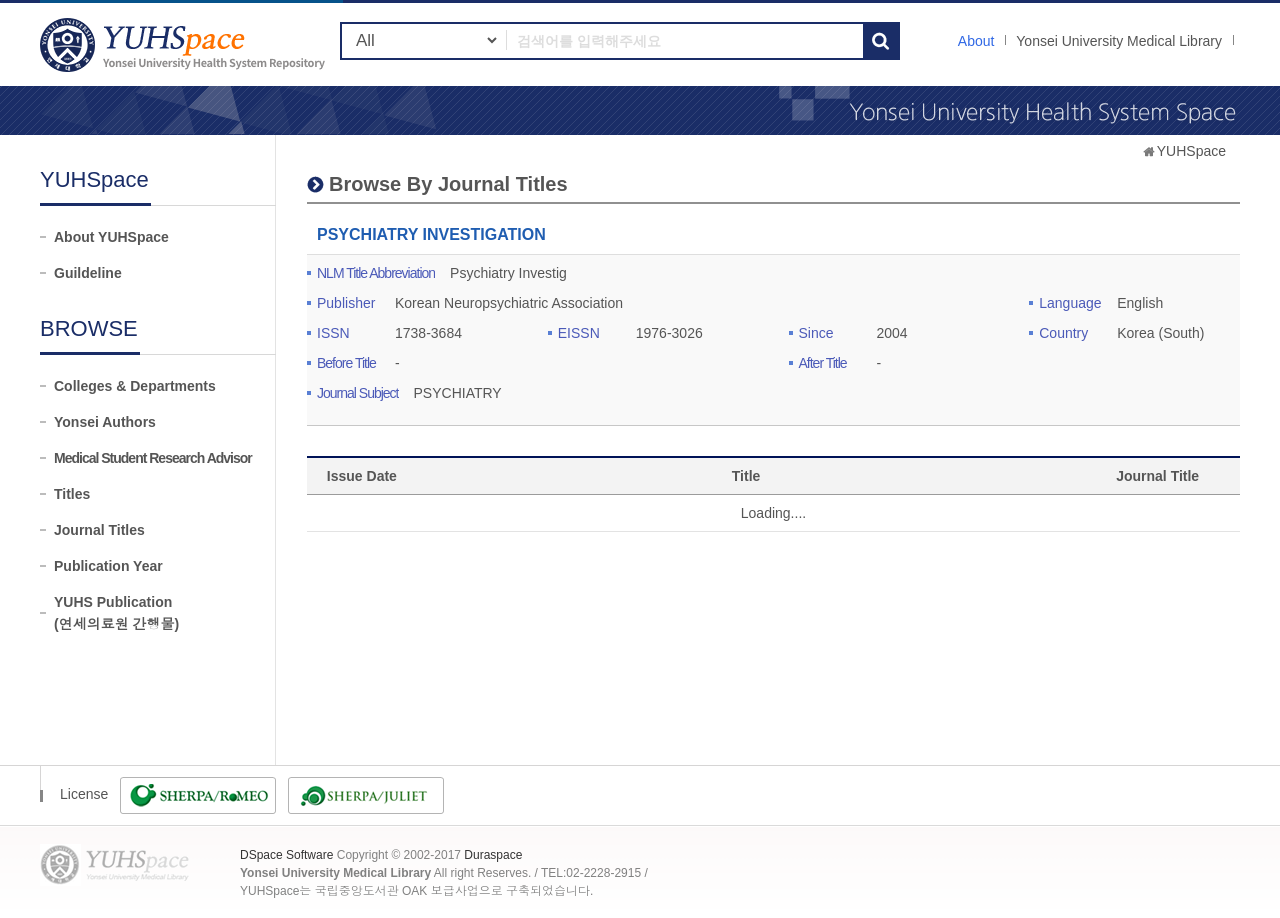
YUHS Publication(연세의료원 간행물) (116, 613)
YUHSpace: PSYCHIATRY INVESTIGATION (185, 44)
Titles (72, 494)
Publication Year (108, 566)
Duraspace (493, 855)
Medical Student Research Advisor (153, 458)
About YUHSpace (111, 237)
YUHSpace (1191, 151)
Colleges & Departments (135, 386)
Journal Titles (99, 530)
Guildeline (88, 273)
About (976, 41)
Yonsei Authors (105, 422)
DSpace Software (286, 855)
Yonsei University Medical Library (1119, 41)
